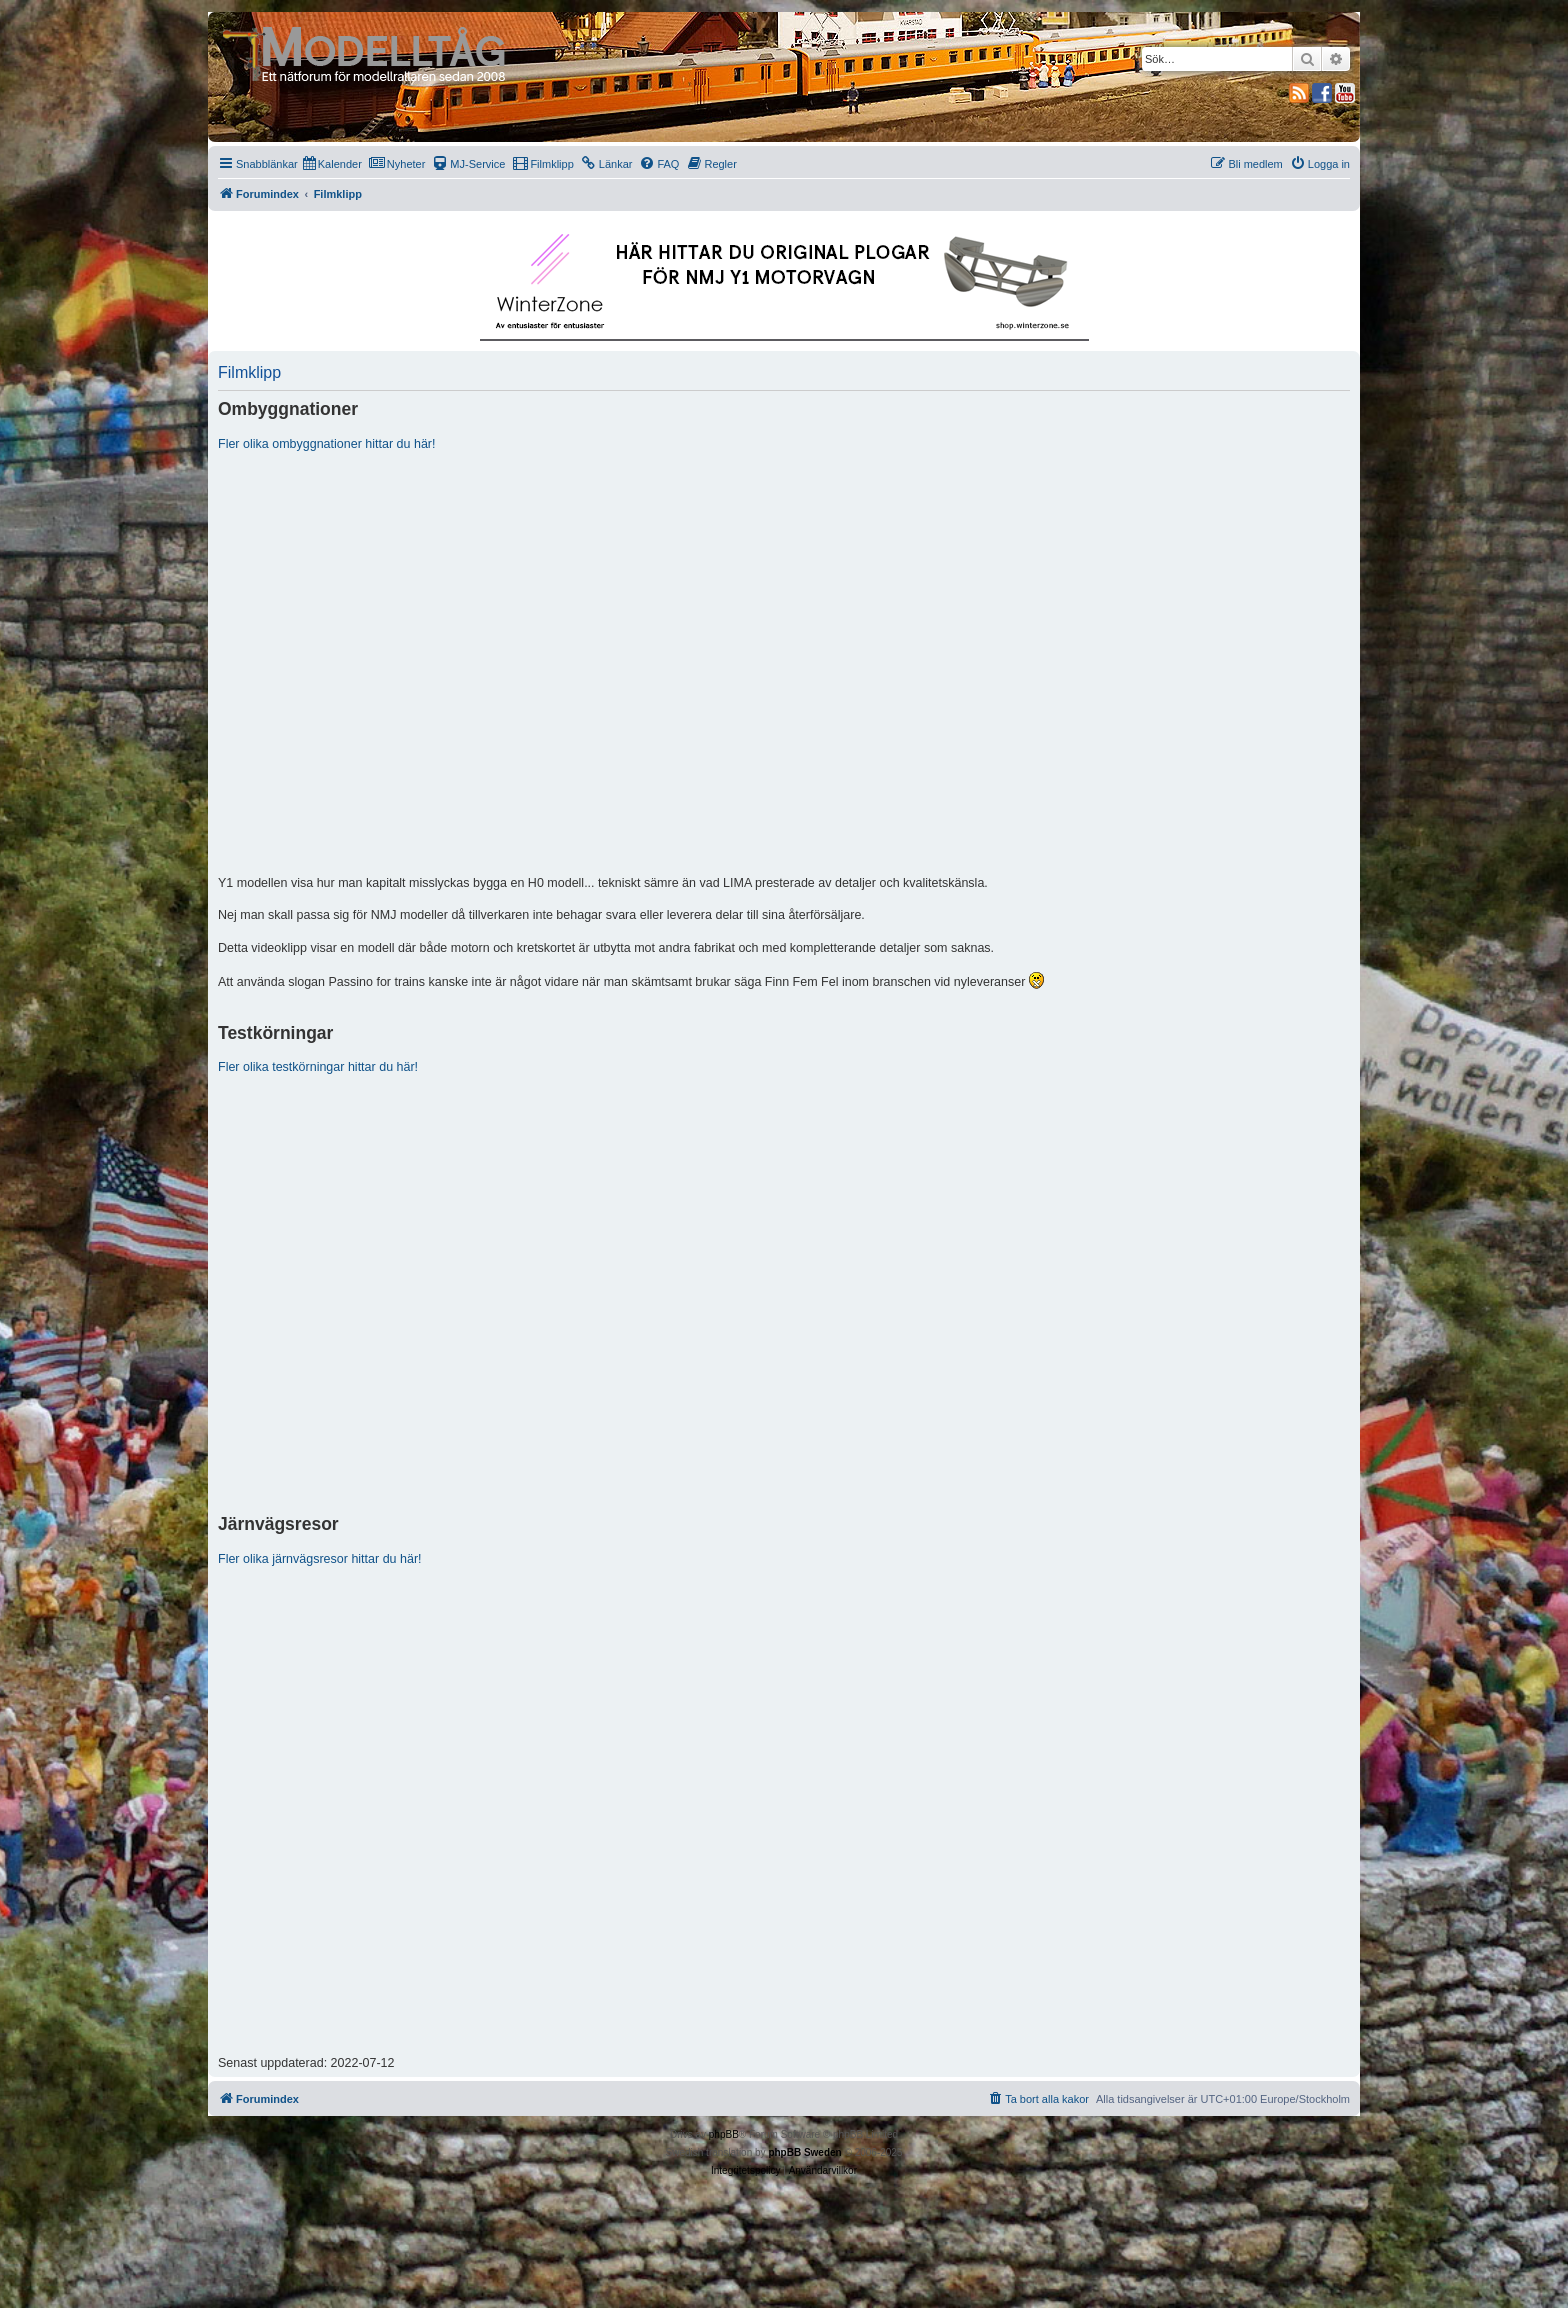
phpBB (724, 2134)
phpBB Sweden (804, 2152)
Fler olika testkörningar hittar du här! (318, 1067)
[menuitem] (332, 164)
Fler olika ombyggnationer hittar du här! (326, 444)
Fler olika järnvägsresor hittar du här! (320, 1559)
